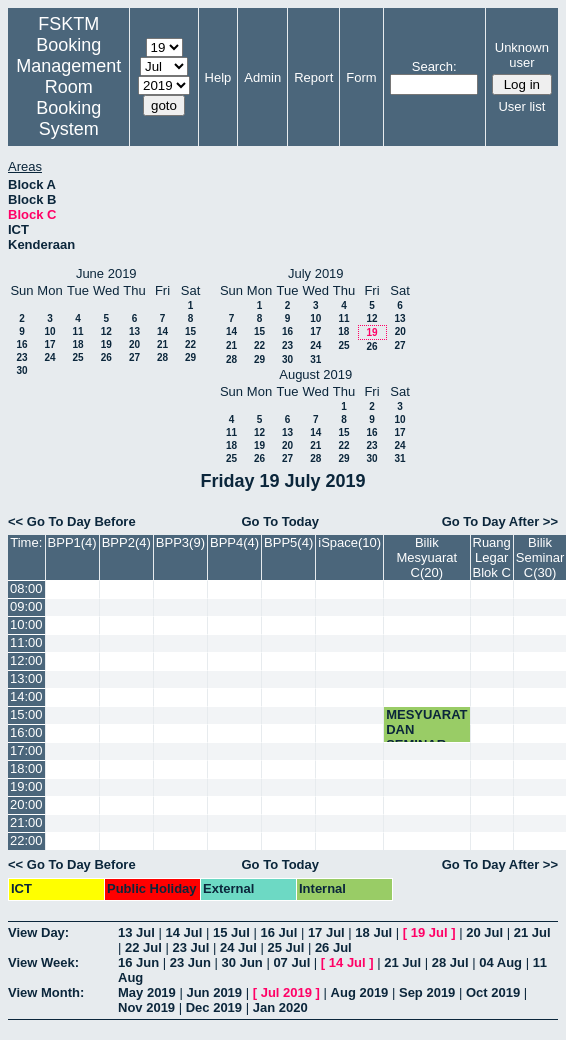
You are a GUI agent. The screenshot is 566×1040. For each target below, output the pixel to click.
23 (21, 357)
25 (77, 357)
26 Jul (333, 947)
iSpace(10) (349, 542)
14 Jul (183, 932)
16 (21, 344)
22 (190, 344)
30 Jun (242, 962)
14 (162, 331)
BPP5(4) (288, 542)
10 (49, 331)
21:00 (26, 822)
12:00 (26, 660)
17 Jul (326, 932)
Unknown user (522, 55)
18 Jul (373, 932)
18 (77, 344)
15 (190, 331)
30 (21, 370)
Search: (434, 66)
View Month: (46, 992)
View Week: (43, 962)
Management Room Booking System (68, 97)
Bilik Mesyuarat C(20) (426, 557)
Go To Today (280, 521)
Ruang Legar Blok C (492, 557)
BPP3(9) (180, 542)
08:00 (26, 588)
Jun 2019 (214, 992)
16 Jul (278, 932)
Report (313, 77)
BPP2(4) (126, 542)
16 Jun (138, 962)
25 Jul (285, 947)
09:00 (26, 606)
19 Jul (429, 932)
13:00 (26, 678)
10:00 (26, 624)
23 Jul (190, 947)
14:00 (26, 696)
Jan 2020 (280, 1007)
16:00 (26, 732)
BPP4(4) (234, 542)
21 (162, 344)
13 (134, 331)
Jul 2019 (286, 992)
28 (162, 357)
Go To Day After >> (500, 521)
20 (134, 344)
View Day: (38, 932)
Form (361, 77)
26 (106, 357)
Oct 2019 (493, 992)
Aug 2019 (360, 992)
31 (315, 359)
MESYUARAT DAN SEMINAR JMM (426, 737)
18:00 (26, 768)
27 (134, 357)
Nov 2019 (146, 1007)
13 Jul (136, 932)
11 (77, 331)
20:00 (26, 804)
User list (521, 106)
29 (190, 357)
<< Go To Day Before (72, 521)
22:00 (26, 840)
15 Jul (231, 932)
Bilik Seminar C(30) (540, 557)
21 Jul (532, 932)
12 (106, 331)
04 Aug (500, 962)
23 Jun (190, 962)
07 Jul (291, 962)
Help (218, 77)
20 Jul (484, 932)
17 (49, 344)
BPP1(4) (72, 542)
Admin (262, 77)
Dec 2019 (214, 1007)
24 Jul (238, 947)
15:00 (26, 714)
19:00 (26, 786)
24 (49, 357)
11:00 (26, 642)
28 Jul (450, 962)
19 (106, 344)
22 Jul (143, 947)
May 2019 (147, 992)
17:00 (26, 750)
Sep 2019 (427, 992)
